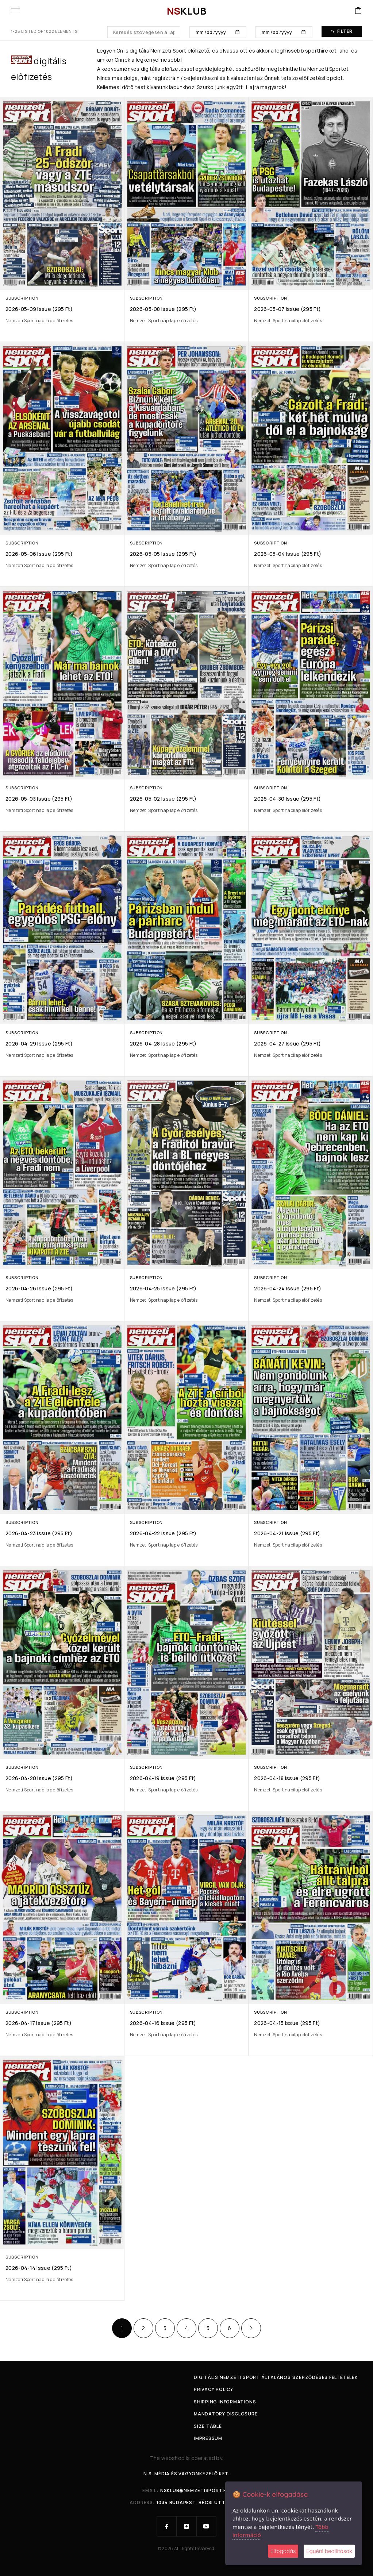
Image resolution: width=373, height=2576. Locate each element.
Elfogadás (283, 2551)
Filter (342, 31)
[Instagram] (186, 2526)
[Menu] (15, 11)
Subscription (21, 298)
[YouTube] (206, 2526)
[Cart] (358, 11)
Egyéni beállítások (329, 2551)
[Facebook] (167, 2526)
